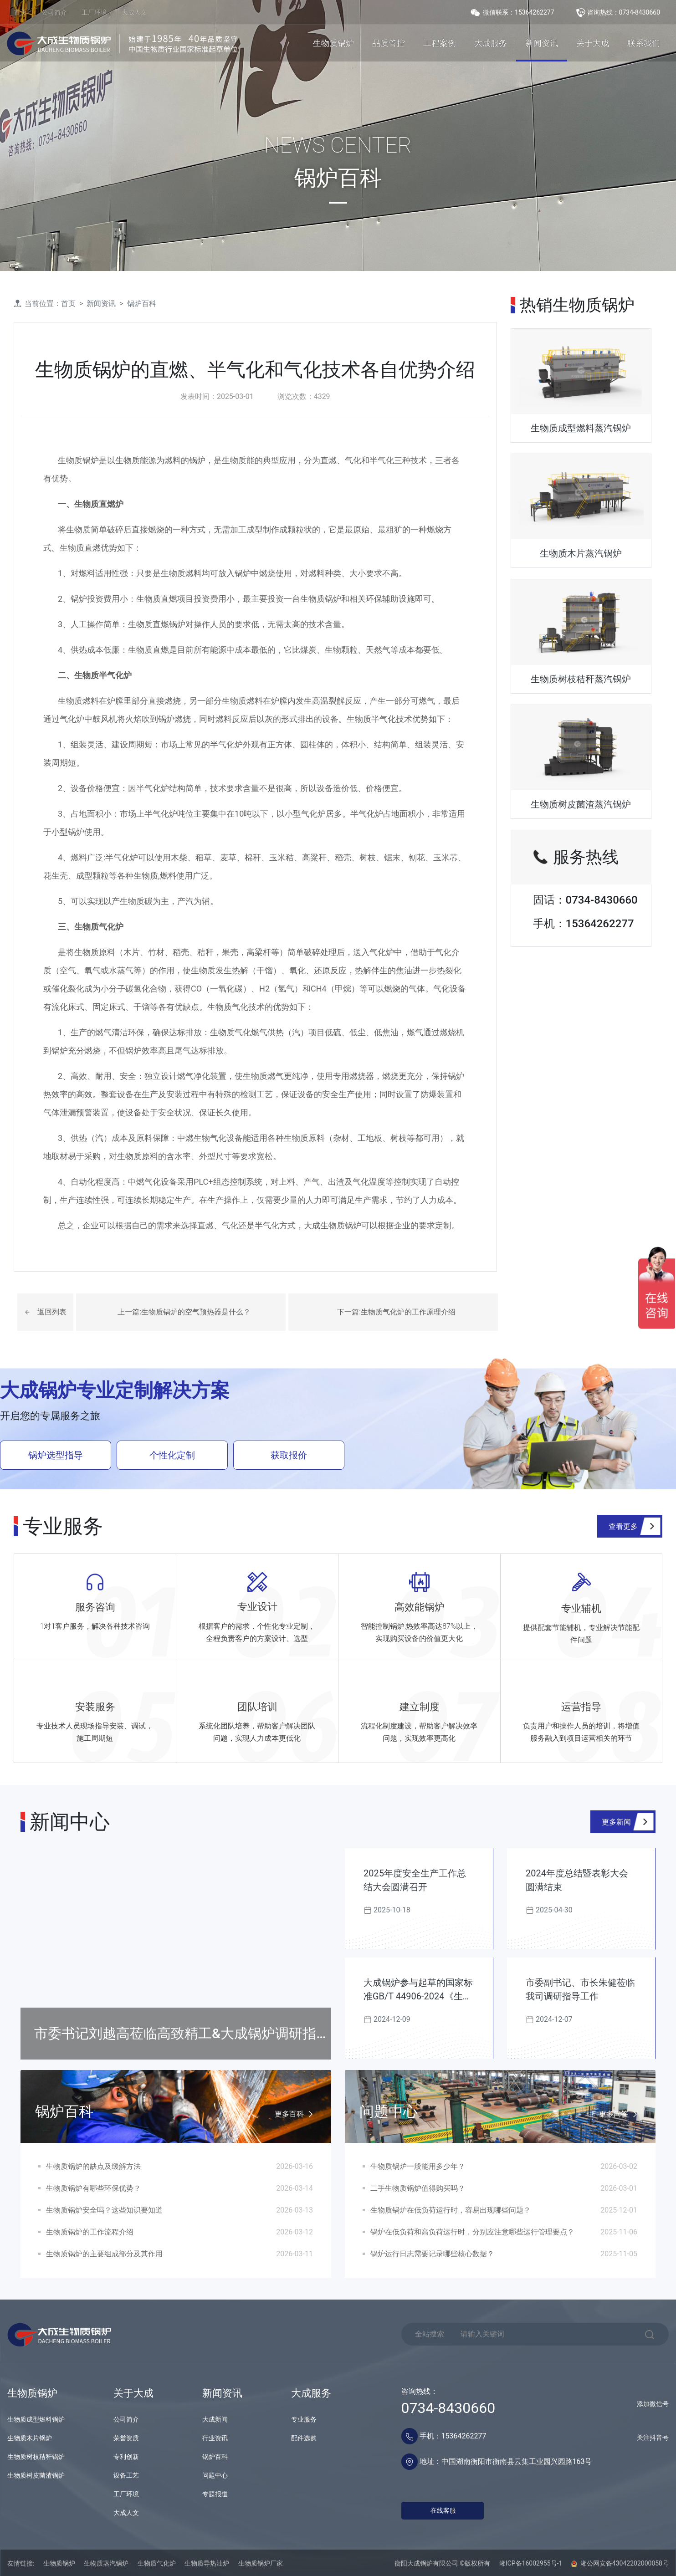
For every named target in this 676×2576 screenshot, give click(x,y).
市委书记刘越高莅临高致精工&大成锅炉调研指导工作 (182, 2042)
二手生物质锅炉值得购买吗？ (417, 2188)
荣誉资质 (126, 2438)
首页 (20, 12)
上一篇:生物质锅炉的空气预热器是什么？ (184, 1312)
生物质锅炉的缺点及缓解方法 (93, 2166)
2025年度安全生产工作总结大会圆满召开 (415, 1880)
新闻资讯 (541, 43)
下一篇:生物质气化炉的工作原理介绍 (396, 1312)
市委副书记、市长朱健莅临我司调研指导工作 (580, 1989)
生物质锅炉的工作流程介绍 (89, 2232)
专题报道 (215, 2494)
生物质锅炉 (333, 43)
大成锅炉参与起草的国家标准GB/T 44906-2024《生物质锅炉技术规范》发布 (418, 1990)
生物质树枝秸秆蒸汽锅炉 (581, 679)
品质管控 (388, 43)
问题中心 (215, 2475)
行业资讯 (215, 2438)
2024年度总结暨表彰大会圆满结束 (577, 1880)
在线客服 (442, 2510)
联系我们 (643, 43)
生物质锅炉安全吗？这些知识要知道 (104, 2210)
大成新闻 (215, 2419)
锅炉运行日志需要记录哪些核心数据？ (432, 2253)
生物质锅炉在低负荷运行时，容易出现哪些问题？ (450, 2210)
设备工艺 (126, 2475)
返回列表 (52, 1312)
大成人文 (134, 12)
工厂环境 (94, 12)
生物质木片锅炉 (29, 2438)
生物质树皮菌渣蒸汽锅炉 (581, 804)
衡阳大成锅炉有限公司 (426, 2563)
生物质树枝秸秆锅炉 (36, 2456)
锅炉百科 (141, 303)
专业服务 (304, 2419)
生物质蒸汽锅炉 (106, 2563)
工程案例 (439, 43)
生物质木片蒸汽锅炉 (581, 553)
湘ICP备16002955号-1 (530, 2563)
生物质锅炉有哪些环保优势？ (93, 2188)
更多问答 (620, 2114)
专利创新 (126, 2456)
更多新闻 (616, 1822)
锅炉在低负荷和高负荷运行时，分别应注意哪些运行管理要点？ (472, 2232)
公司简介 (54, 12)
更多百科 (296, 2114)
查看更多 (623, 1526)
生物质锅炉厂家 (260, 2563)
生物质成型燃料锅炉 (36, 2419)
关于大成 (592, 43)
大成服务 (490, 43)
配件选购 (304, 2438)
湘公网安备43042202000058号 (620, 2563)
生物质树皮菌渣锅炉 (36, 2475)
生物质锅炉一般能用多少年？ (417, 2166)
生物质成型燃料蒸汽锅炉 (581, 428)
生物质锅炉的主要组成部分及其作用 (104, 2253)
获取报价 (289, 1455)
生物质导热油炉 (206, 2563)
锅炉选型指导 (55, 1455)
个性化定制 (172, 1455)
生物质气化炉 (157, 2563)
